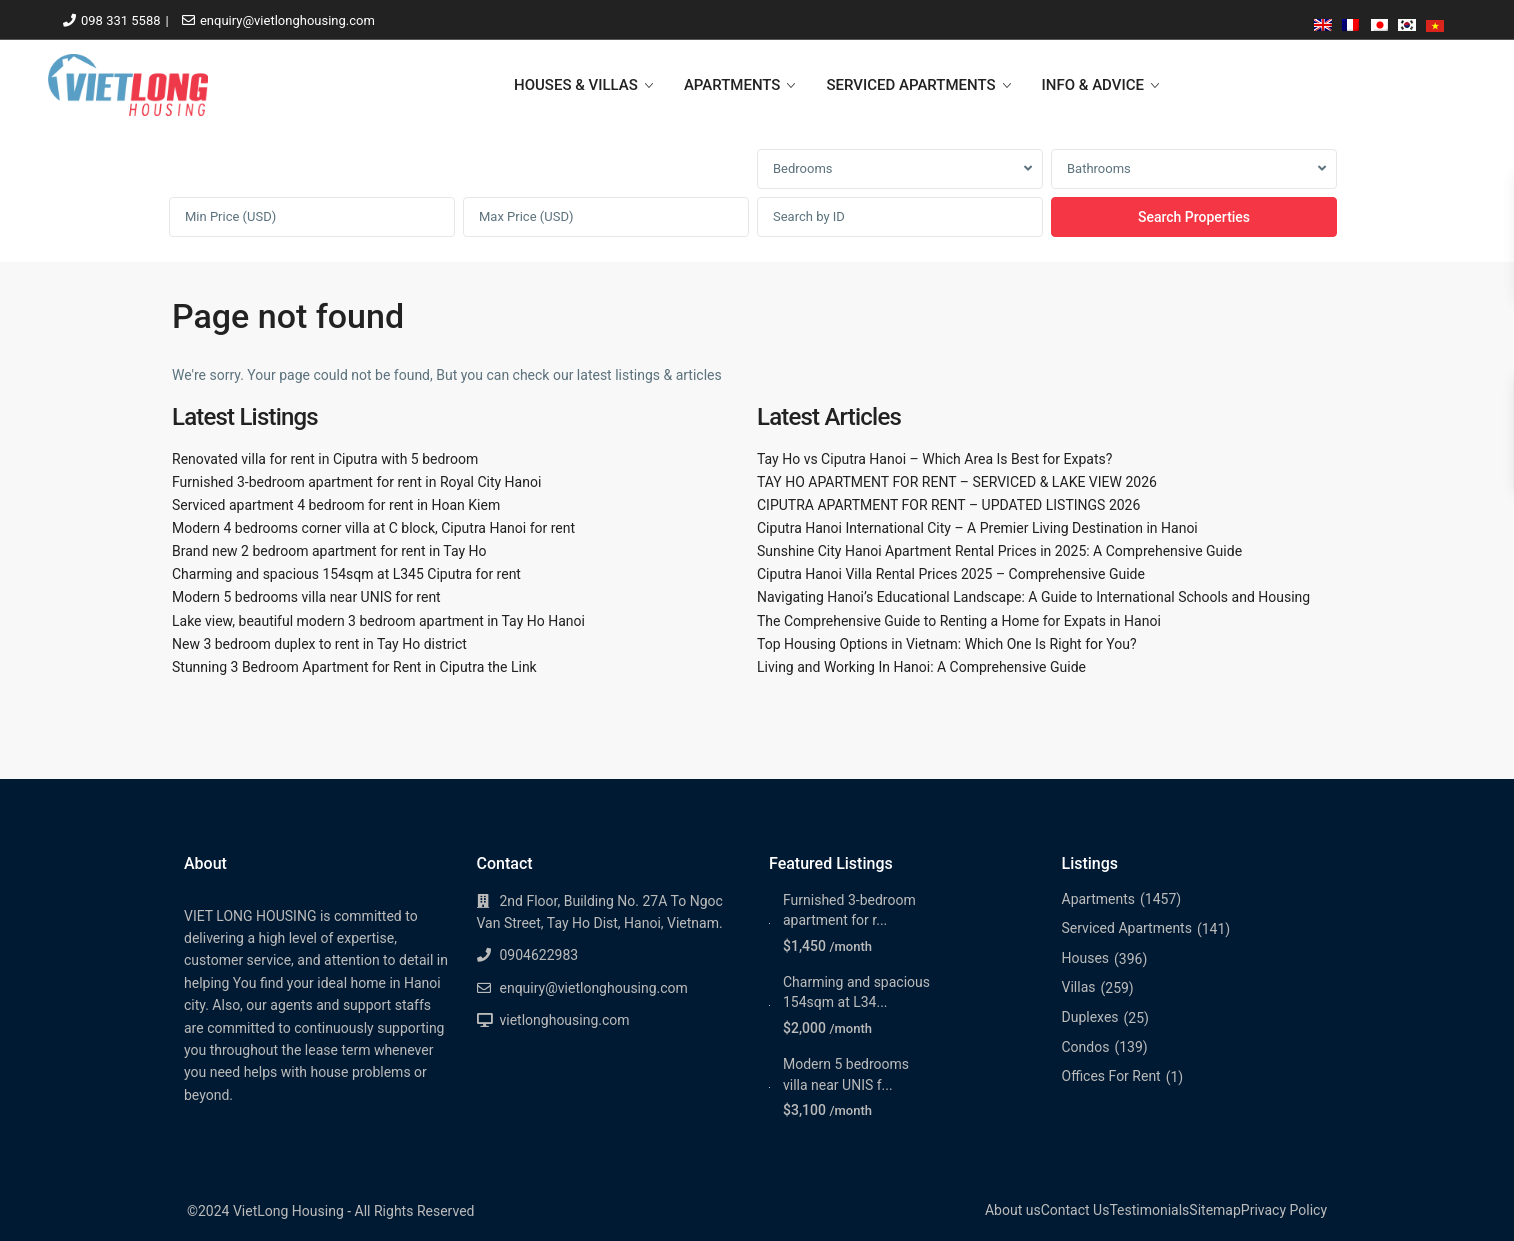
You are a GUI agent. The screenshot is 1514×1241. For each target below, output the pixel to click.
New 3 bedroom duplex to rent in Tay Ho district (319, 644)
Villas (1079, 987)
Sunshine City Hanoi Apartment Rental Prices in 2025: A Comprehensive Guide (999, 551)
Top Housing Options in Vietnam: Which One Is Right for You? (947, 644)
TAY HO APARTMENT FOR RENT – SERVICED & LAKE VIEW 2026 (957, 482)
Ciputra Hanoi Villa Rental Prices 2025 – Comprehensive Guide (951, 574)
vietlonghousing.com (565, 1020)
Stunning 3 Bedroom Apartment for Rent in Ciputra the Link (354, 667)
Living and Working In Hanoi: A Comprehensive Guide (921, 667)
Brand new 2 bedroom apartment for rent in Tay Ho (329, 551)
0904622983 (539, 955)
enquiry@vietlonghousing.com (287, 20)
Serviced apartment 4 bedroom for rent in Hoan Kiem (336, 505)
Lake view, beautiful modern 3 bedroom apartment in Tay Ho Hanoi (378, 621)
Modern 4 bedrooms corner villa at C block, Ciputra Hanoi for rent (373, 528)
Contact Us (1075, 1210)
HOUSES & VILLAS (576, 85)
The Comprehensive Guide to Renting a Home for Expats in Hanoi (959, 621)
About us (1013, 1210)
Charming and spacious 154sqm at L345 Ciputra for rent (346, 574)
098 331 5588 (121, 20)
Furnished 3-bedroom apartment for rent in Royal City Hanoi (356, 482)
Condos (1086, 1047)
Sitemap (1214, 1210)
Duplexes (1090, 1017)
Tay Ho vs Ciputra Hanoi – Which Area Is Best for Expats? (934, 459)
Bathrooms (1099, 168)
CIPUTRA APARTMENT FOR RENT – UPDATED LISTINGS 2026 (948, 505)
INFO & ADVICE (1093, 85)
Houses (1086, 958)
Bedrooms (803, 168)
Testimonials (1149, 1210)
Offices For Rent (1111, 1076)
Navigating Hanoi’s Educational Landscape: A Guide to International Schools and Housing (1033, 597)
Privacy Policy (1284, 1210)
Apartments (1099, 899)
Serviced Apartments (1127, 928)
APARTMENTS (732, 85)
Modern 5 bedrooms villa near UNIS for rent (306, 597)
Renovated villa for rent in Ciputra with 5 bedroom (325, 459)
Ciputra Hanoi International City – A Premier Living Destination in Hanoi (977, 528)
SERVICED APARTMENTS (910, 85)
